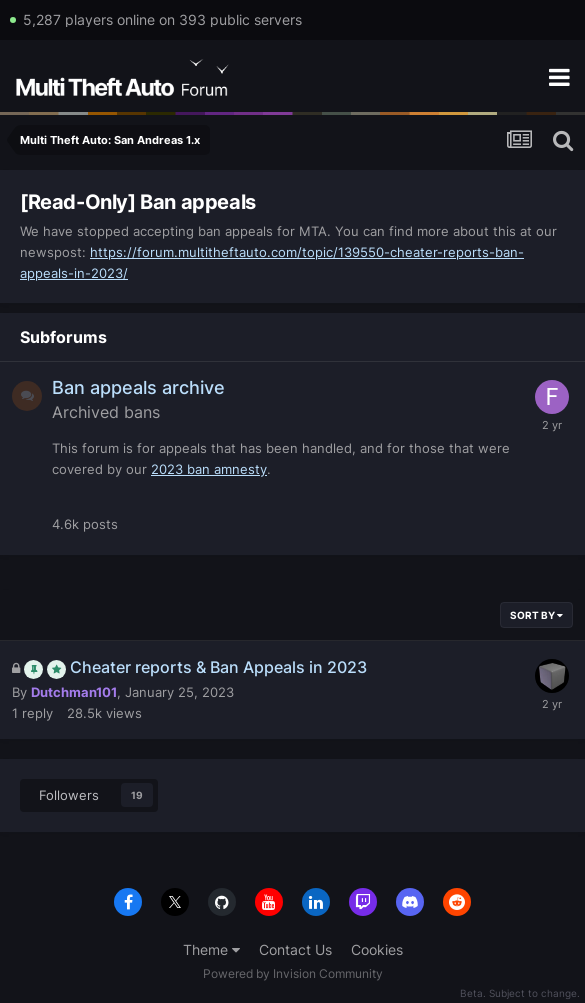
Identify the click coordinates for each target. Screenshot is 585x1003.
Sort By (536, 615)
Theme (211, 949)
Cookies (377, 949)
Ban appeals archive (138, 387)
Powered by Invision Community (293, 973)
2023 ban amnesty (209, 469)
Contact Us (295, 949)
